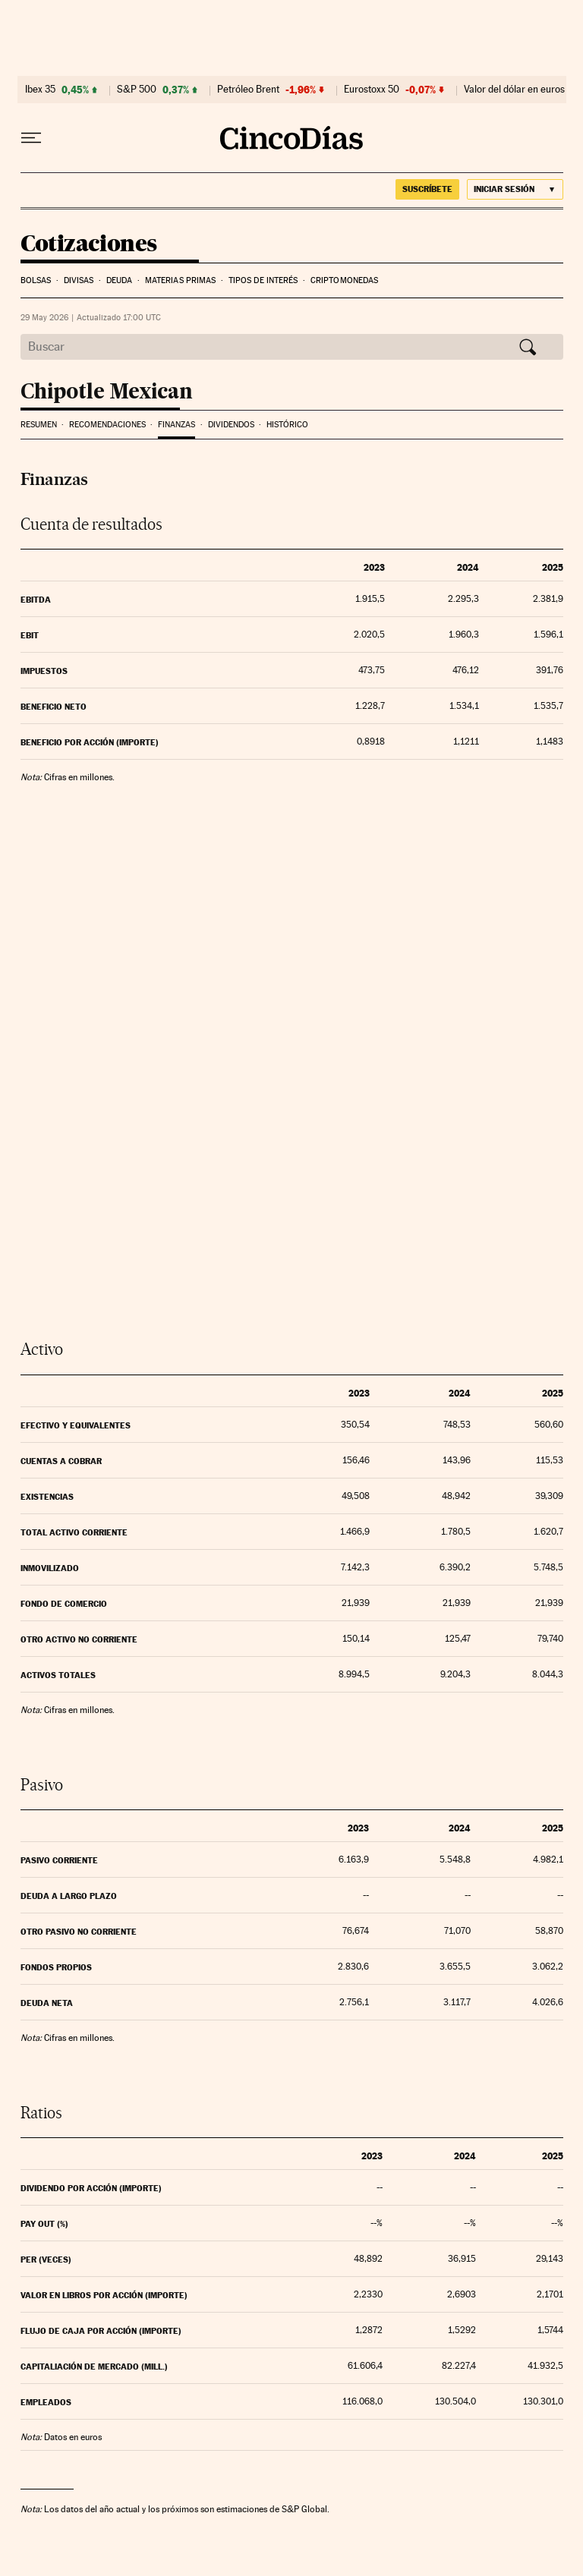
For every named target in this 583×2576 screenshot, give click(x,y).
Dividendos (231, 425)
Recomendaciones (107, 425)
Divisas (79, 280)
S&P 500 (136, 89)
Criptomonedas (344, 280)
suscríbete (427, 189)
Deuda (119, 280)
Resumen (38, 425)
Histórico (287, 425)
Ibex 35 (40, 89)
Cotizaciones (88, 244)
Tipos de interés (263, 280)
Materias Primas (180, 280)
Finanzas (176, 425)
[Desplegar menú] (31, 138)
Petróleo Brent (248, 89)
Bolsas (36, 280)
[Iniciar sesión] (515, 189)
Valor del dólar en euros (514, 89)
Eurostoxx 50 (371, 89)
